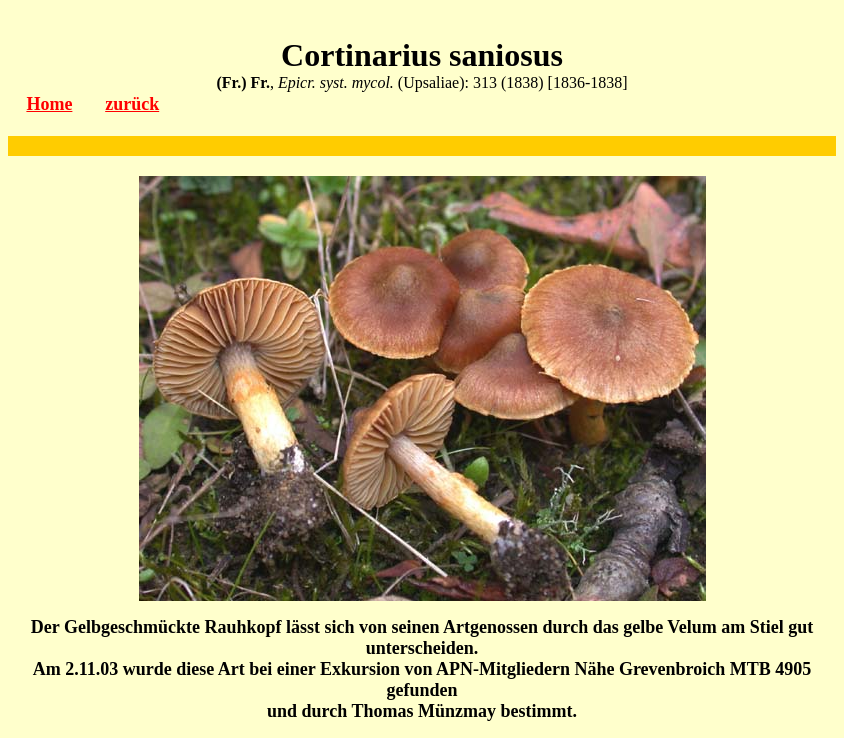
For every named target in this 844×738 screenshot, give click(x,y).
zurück (132, 104)
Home (49, 104)
